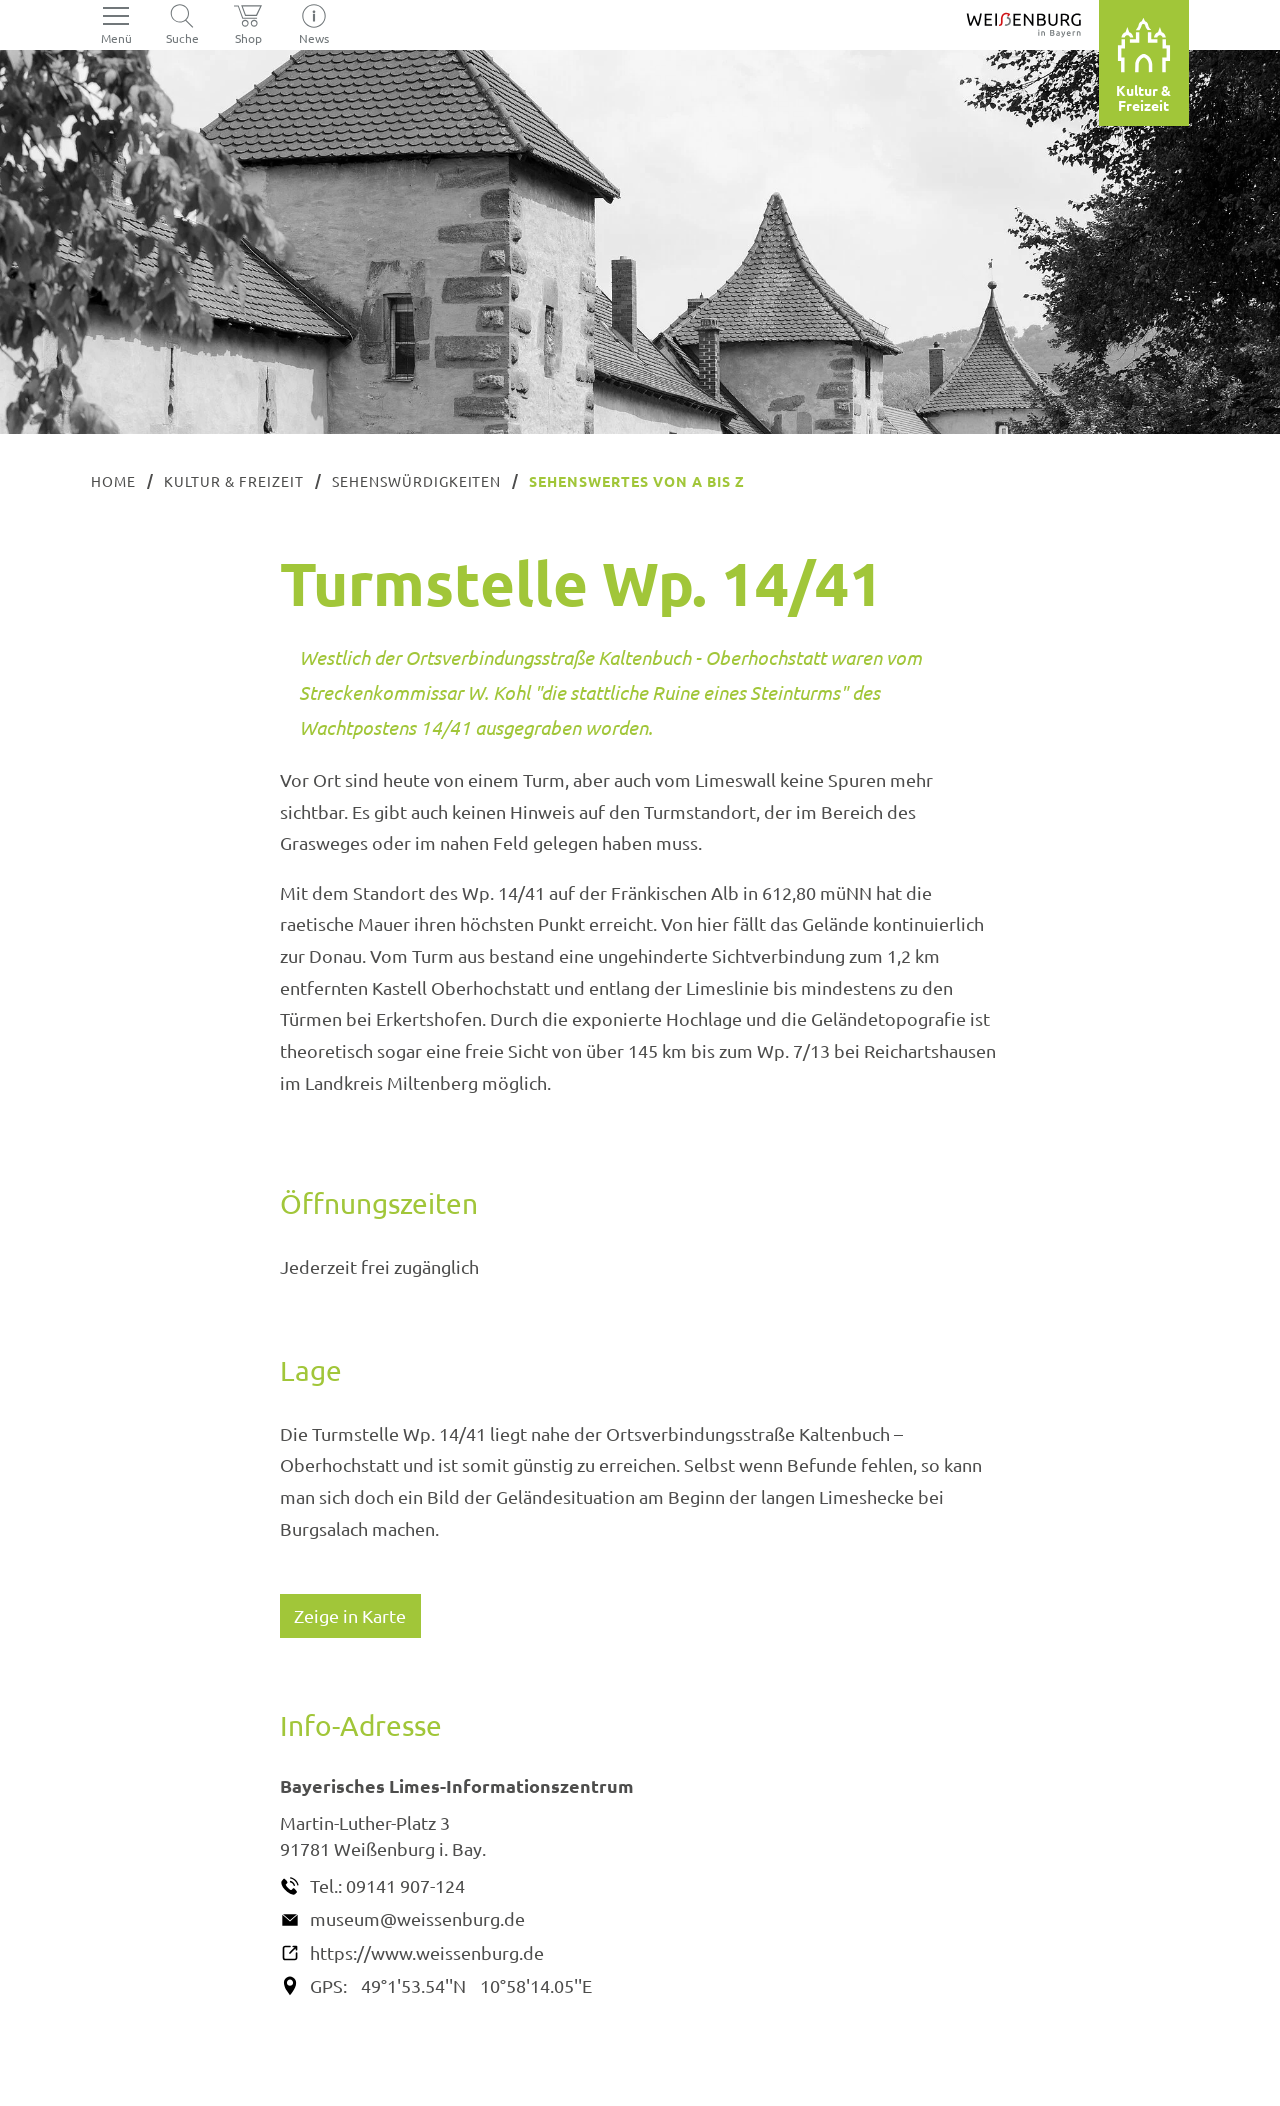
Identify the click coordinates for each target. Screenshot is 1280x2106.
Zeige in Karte (350, 1615)
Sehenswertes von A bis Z (637, 481)
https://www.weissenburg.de (427, 1952)
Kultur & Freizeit (234, 481)
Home (113, 481)
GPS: (328, 1985)
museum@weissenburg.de (417, 1918)
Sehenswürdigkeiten (417, 481)
